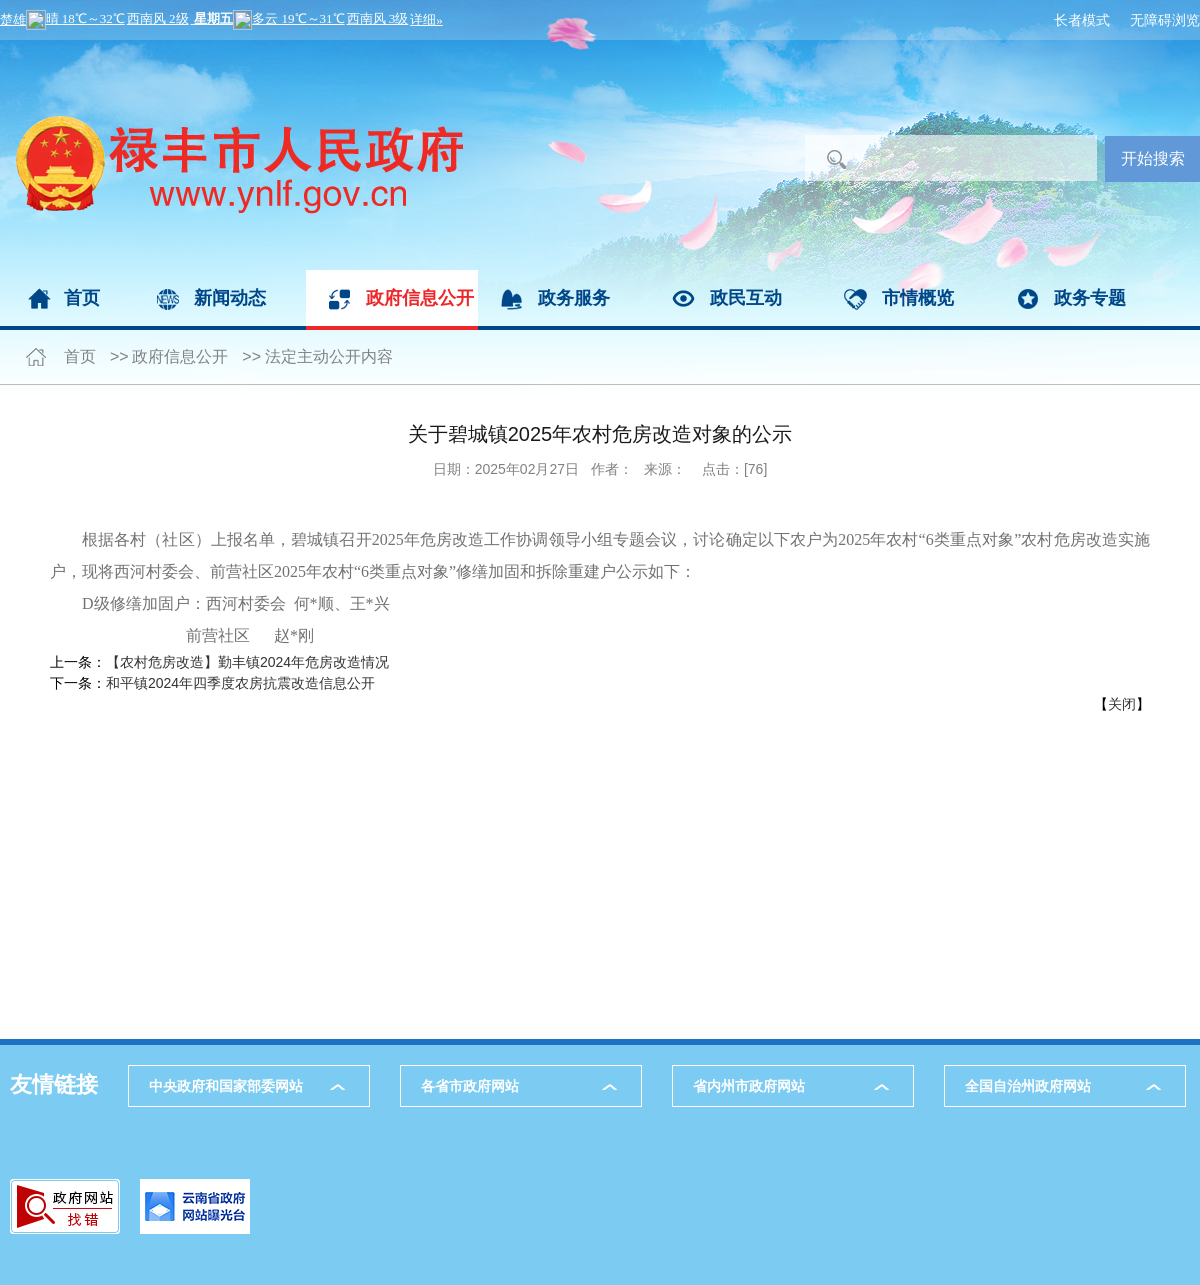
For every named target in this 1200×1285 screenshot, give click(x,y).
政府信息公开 (420, 298)
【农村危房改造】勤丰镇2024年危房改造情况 (247, 662)
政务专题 (1090, 298)
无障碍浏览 (1165, 20)
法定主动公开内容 (329, 356)
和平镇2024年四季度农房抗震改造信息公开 (240, 683)
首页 (82, 298)
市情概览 (918, 298)
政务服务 (574, 298)
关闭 (1122, 704)
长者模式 (1082, 20)
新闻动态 (230, 298)
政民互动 (746, 298)
